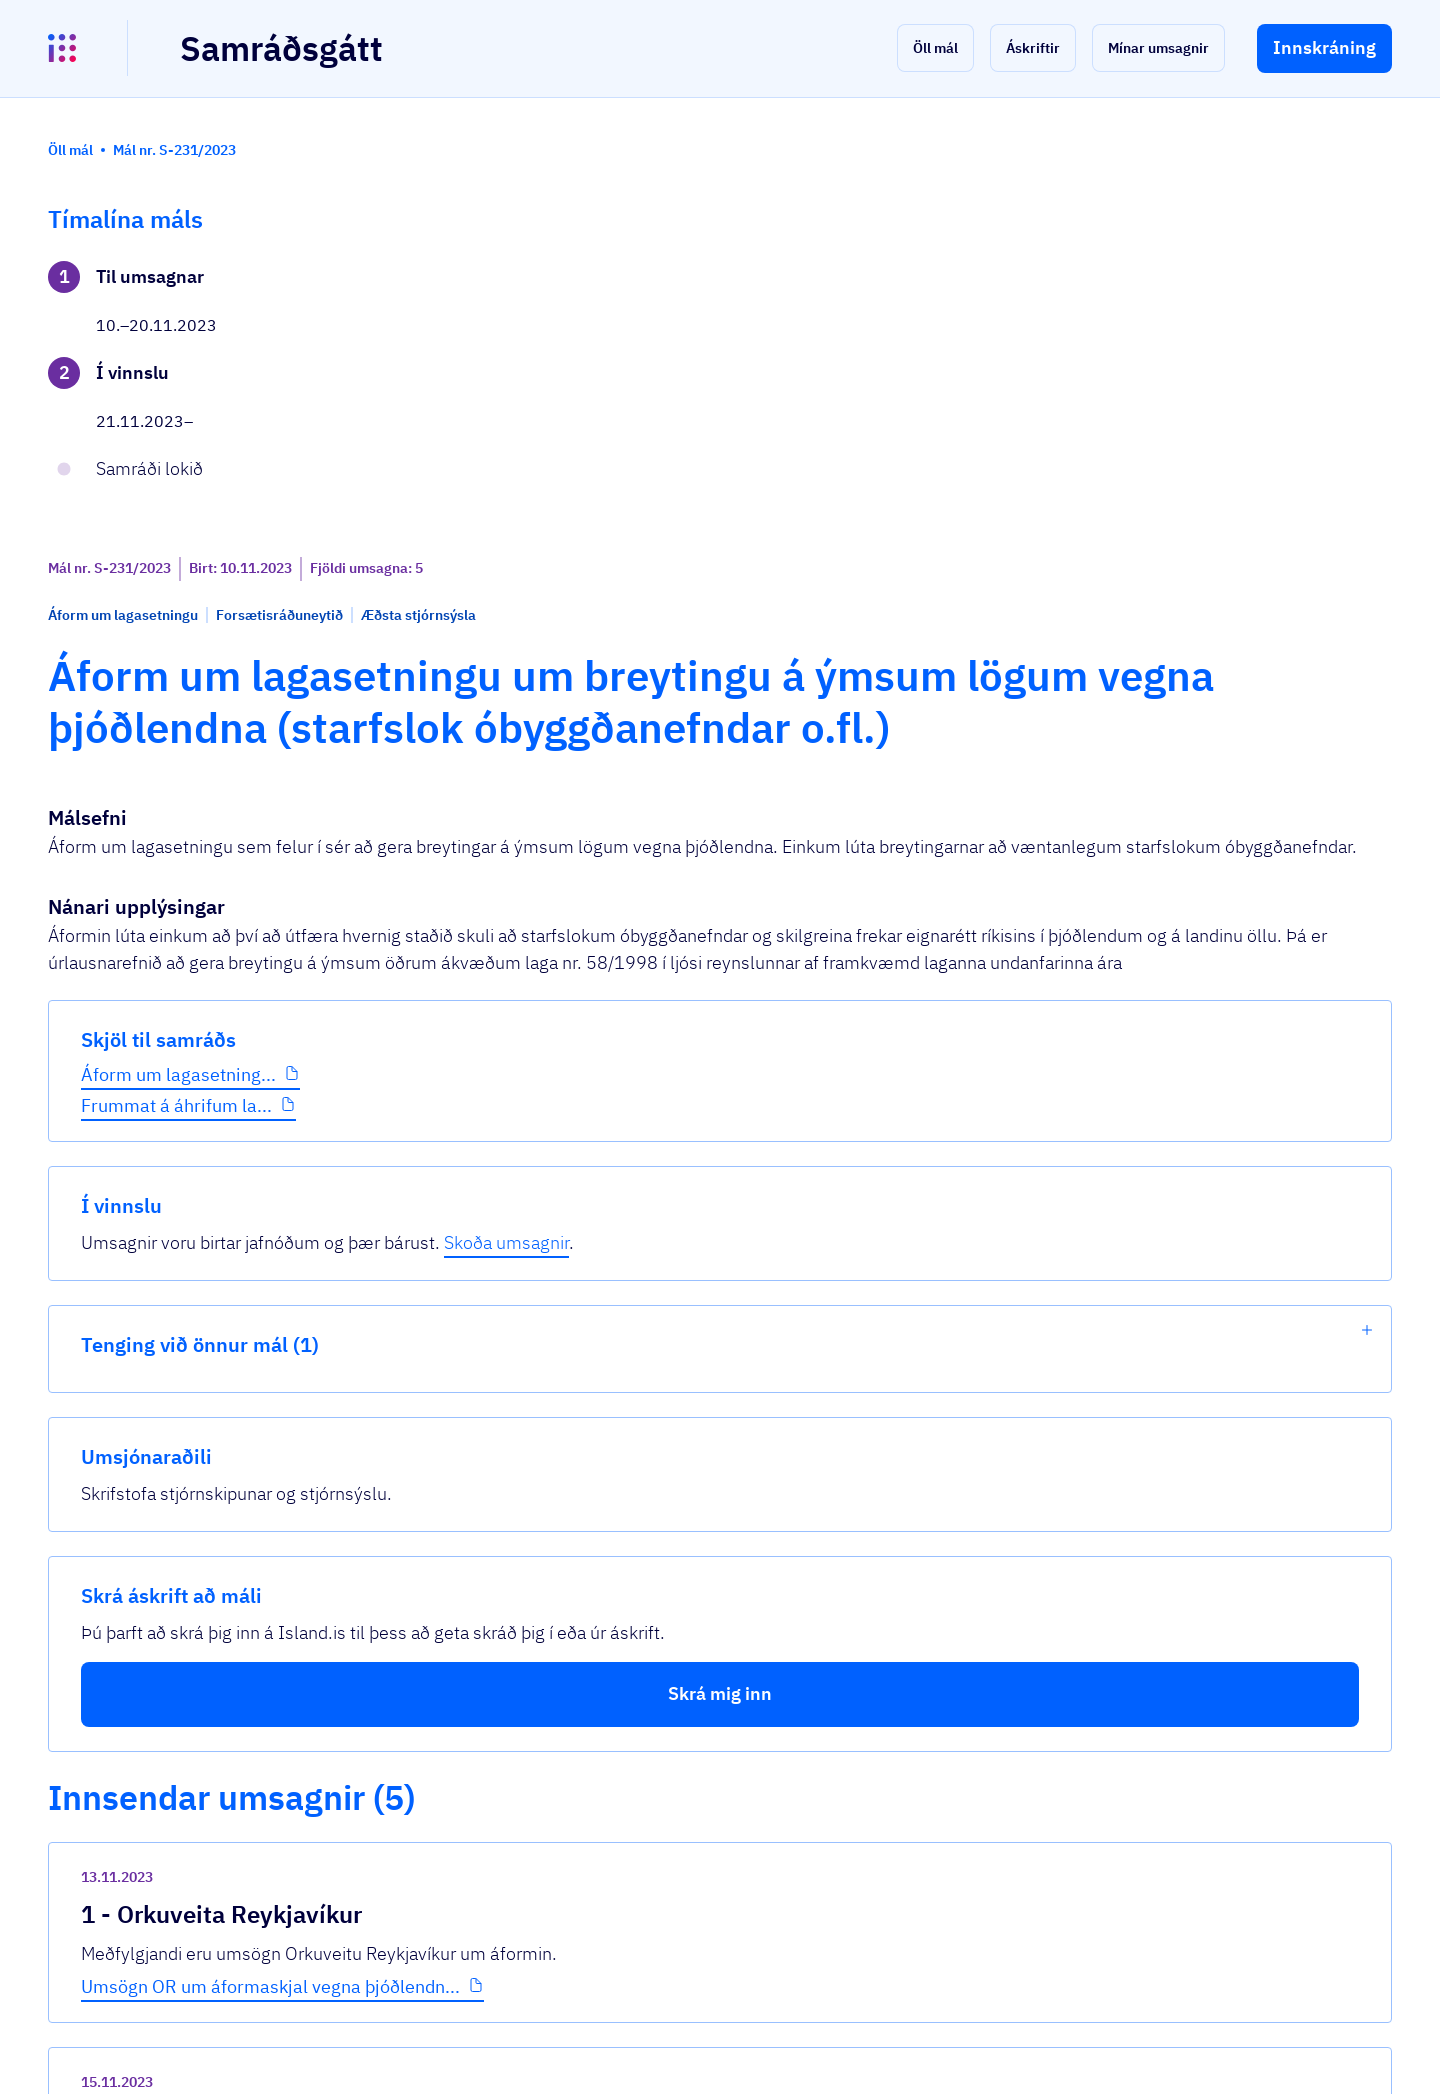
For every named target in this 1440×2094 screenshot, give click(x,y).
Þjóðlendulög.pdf (491, 1320)
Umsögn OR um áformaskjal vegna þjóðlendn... (612, 1115)
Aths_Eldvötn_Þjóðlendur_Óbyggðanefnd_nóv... (615, 1766)
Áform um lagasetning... (178, 639)
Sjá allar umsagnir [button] (481, 1840)
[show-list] (1367, 392)
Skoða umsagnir (1289, 304)
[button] (935, 48)
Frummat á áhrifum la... (176, 670)
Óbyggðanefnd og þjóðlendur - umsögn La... (598, 1561)
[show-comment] (1009, 1212)
